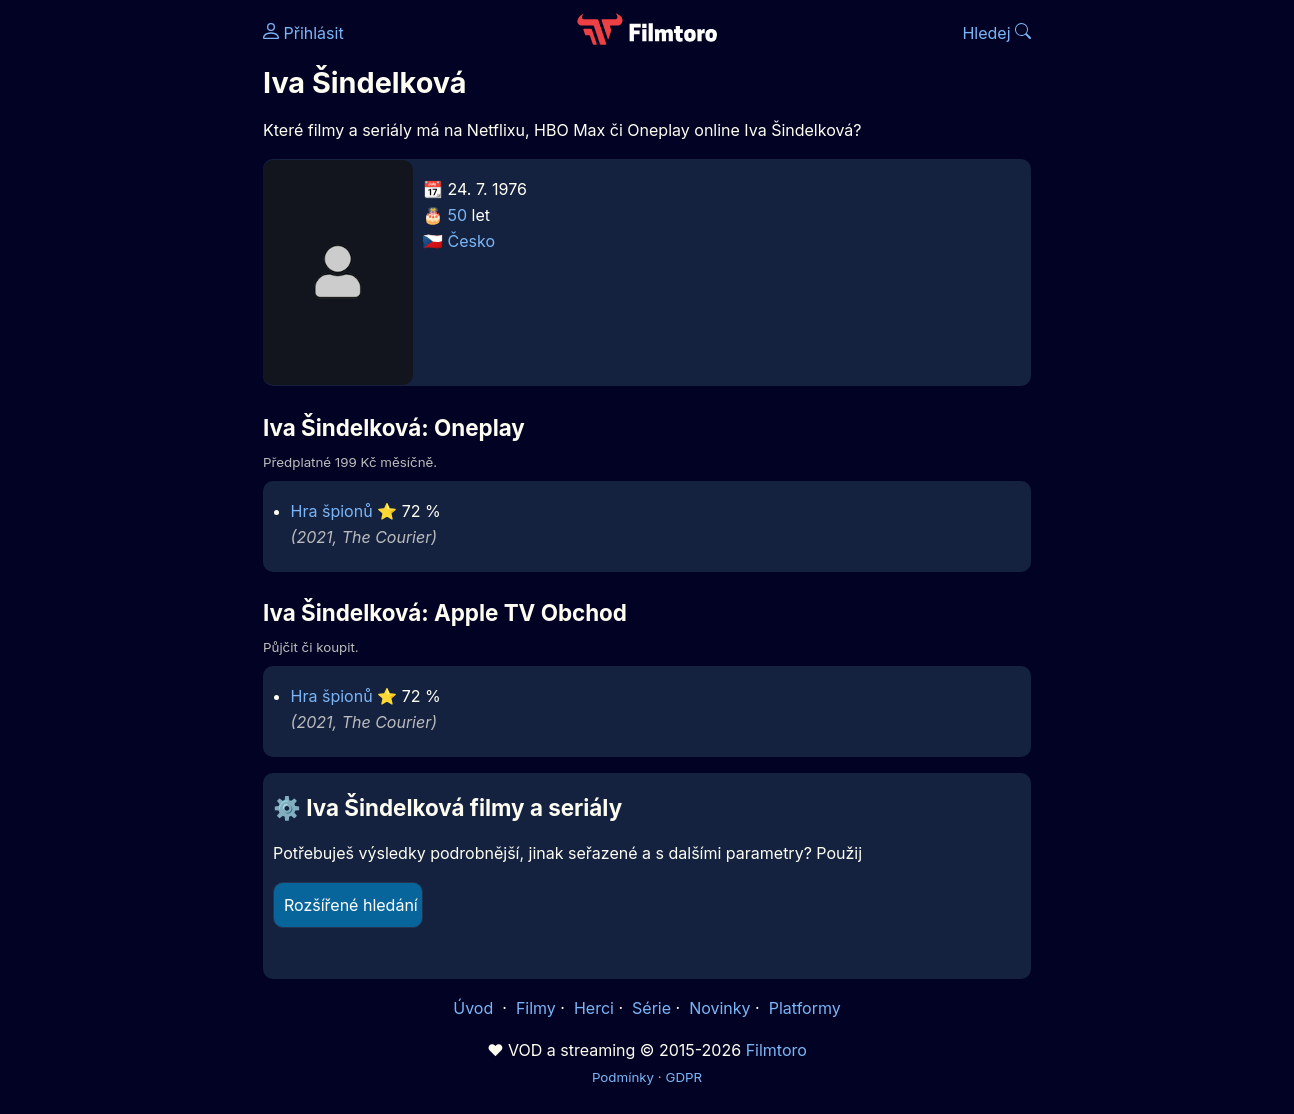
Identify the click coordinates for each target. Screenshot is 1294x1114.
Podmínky (623, 1077)
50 (458, 215)
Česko (471, 241)
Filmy (536, 1008)
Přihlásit (303, 33)
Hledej (996, 33)
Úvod (475, 1008)
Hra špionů (332, 511)
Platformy (805, 1008)
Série (651, 1008)
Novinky (719, 1008)
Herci (594, 1008)
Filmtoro (776, 1050)
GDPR (683, 1077)
